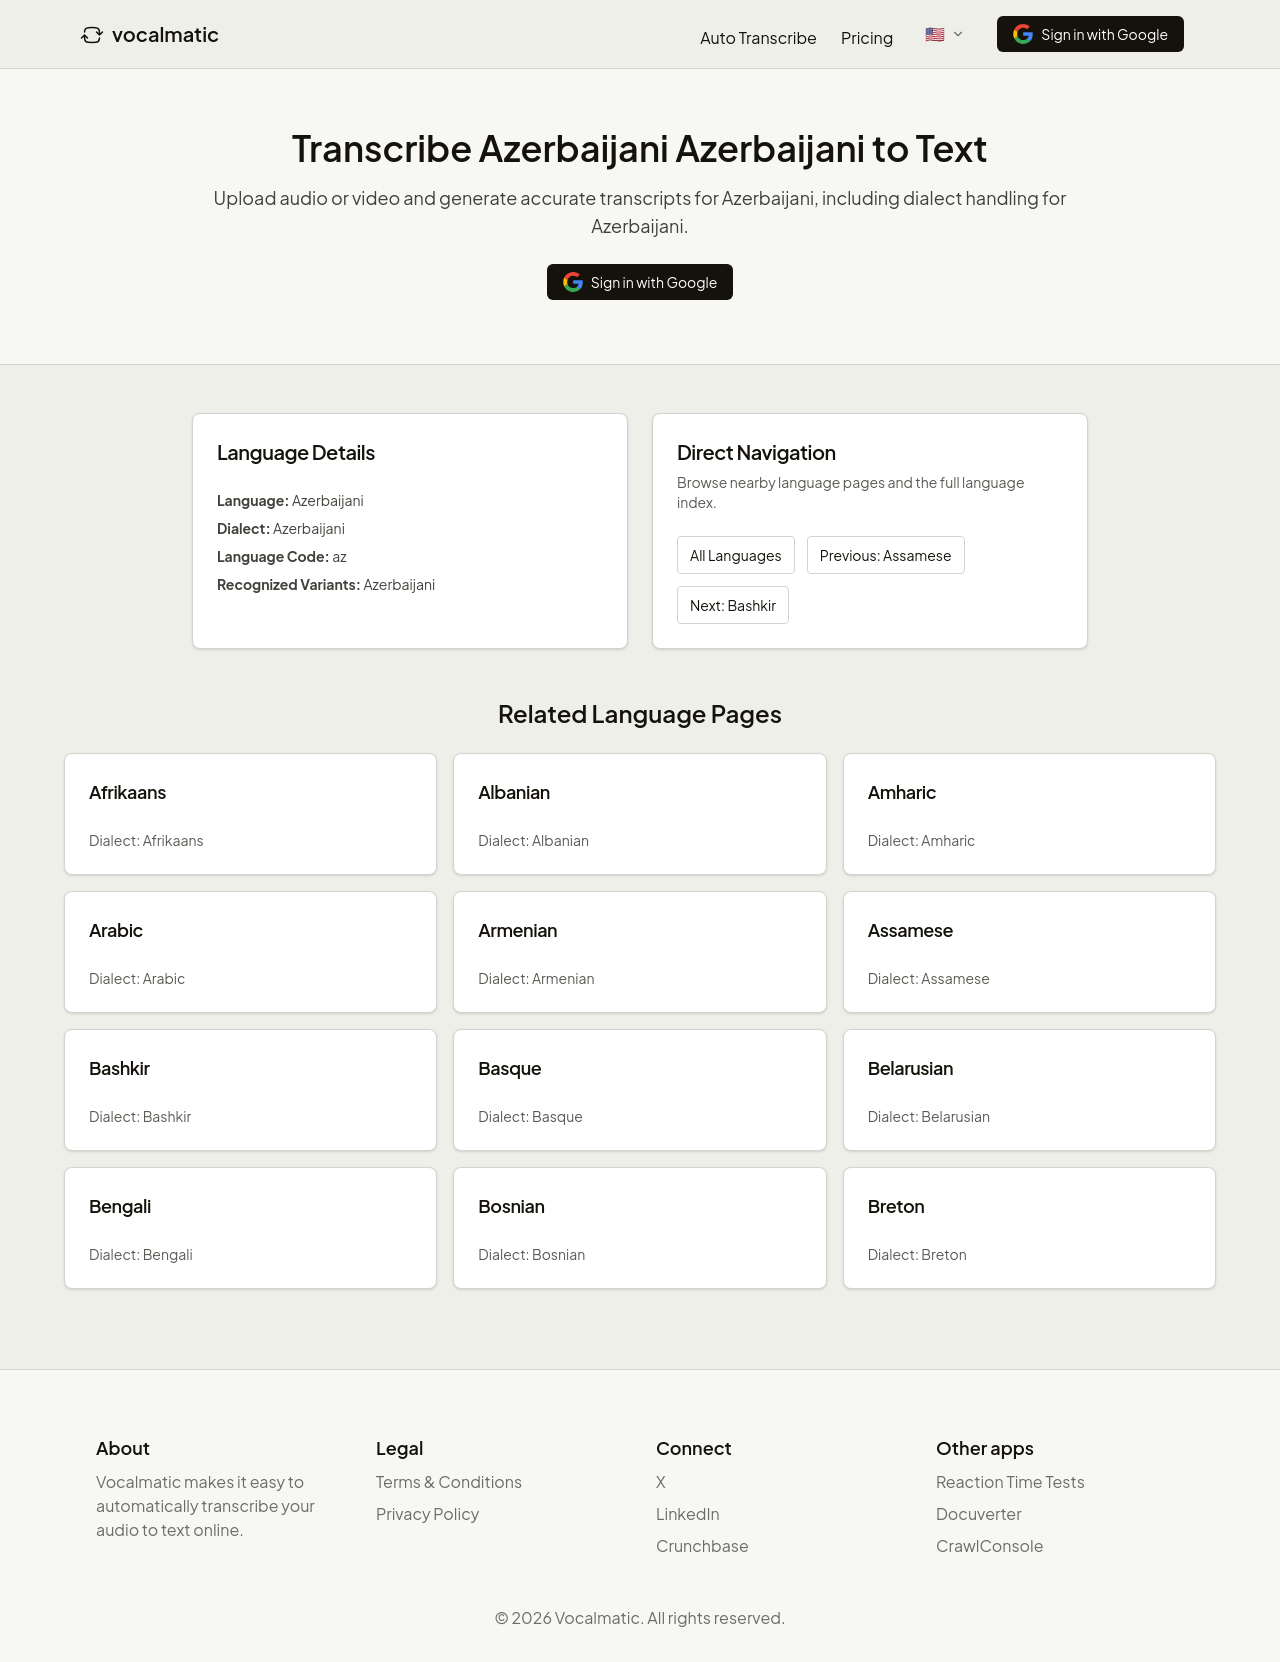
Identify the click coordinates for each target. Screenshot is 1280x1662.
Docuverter (979, 1513)
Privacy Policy (427, 1513)
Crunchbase (702, 1545)
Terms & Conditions (449, 1481)
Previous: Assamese (886, 555)
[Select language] (945, 34)
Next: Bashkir (733, 605)
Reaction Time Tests (1010, 1481)
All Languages (736, 555)
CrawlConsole (990, 1545)
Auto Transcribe (758, 37)
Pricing (867, 37)
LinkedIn (688, 1513)
